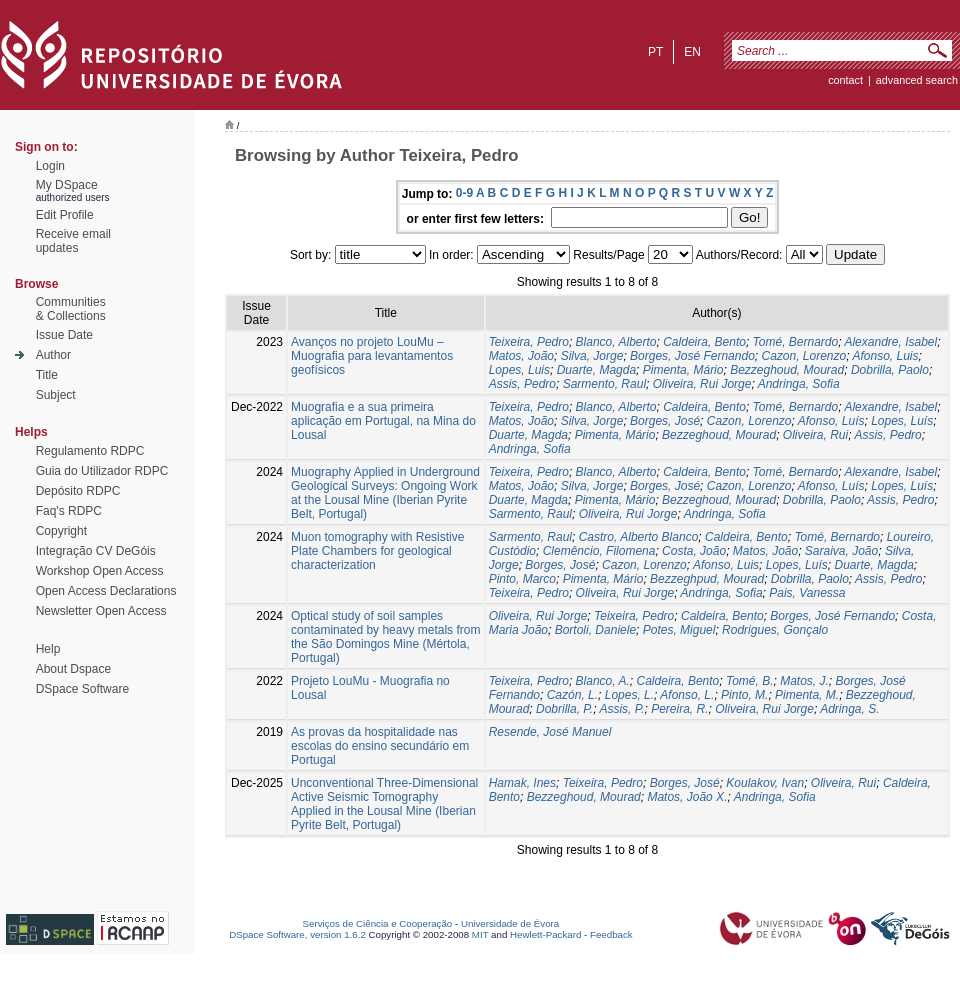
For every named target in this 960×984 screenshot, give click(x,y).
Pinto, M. (744, 695)
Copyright (61, 531)
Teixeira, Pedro (529, 342)
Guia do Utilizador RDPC (102, 471)
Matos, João (521, 356)
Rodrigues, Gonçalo (775, 630)
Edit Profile (65, 215)
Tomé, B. (750, 681)
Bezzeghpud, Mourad (707, 579)
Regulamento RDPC (90, 451)
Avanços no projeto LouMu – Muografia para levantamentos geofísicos (372, 356)
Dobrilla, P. (564, 709)
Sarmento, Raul (604, 384)
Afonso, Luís (831, 421)
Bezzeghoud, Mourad (787, 370)
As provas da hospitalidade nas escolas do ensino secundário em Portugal (380, 746)
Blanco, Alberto (616, 342)
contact (845, 80)
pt (655, 52)
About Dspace (73, 669)
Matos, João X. (687, 797)
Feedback (611, 934)
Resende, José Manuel (550, 732)
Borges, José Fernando (692, 356)
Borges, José (665, 421)
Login (50, 166)
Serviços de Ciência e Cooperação (378, 923)
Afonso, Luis (885, 356)
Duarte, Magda (596, 370)
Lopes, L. (629, 695)
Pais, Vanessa (807, 593)
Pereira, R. (679, 709)
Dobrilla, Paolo (890, 370)
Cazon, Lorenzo (803, 356)
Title (47, 375)
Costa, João (694, 551)
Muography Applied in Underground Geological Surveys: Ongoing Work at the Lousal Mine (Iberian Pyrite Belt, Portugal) (385, 493)
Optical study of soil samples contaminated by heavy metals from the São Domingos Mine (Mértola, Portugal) (385, 637)
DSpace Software (82, 689)
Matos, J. (804, 681)
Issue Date (64, 335)
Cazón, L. (572, 695)
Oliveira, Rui (815, 435)
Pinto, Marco (522, 579)
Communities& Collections (71, 309)
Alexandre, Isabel (890, 342)
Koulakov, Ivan (765, 783)
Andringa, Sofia (799, 384)
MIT (480, 934)
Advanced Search (917, 80)
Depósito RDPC (78, 491)
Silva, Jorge (592, 356)
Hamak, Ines (522, 783)
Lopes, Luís (902, 421)
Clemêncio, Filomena (599, 551)
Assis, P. (621, 709)
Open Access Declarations (106, 591)
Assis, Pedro (522, 384)
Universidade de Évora (510, 923)
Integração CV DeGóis (96, 551)
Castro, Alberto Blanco (639, 537)
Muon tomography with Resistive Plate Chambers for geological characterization (377, 551)
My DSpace (67, 185)
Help (48, 649)
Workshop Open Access (100, 571)
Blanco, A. (603, 681)
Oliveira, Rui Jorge (702, 384)
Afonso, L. (687, 695)
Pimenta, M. (807, 695)
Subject (56, 395)
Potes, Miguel (679, 630)
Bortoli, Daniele (595, 630)
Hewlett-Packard (545, 934)
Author (53, 355)
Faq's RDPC (69, 511)
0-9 (464, 193)
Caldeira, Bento (704, 342)
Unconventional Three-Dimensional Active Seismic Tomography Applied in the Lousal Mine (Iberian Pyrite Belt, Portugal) (384, 804)
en (692, 52)
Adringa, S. (849, 709)
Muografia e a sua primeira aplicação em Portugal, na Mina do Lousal (383, 421)
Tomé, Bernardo (796, 342)
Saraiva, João (841, 551)
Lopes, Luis (519, 370)
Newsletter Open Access (101, 611)
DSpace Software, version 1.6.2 (297, 934)
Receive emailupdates (73, 241)
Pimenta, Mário (683, 370)
